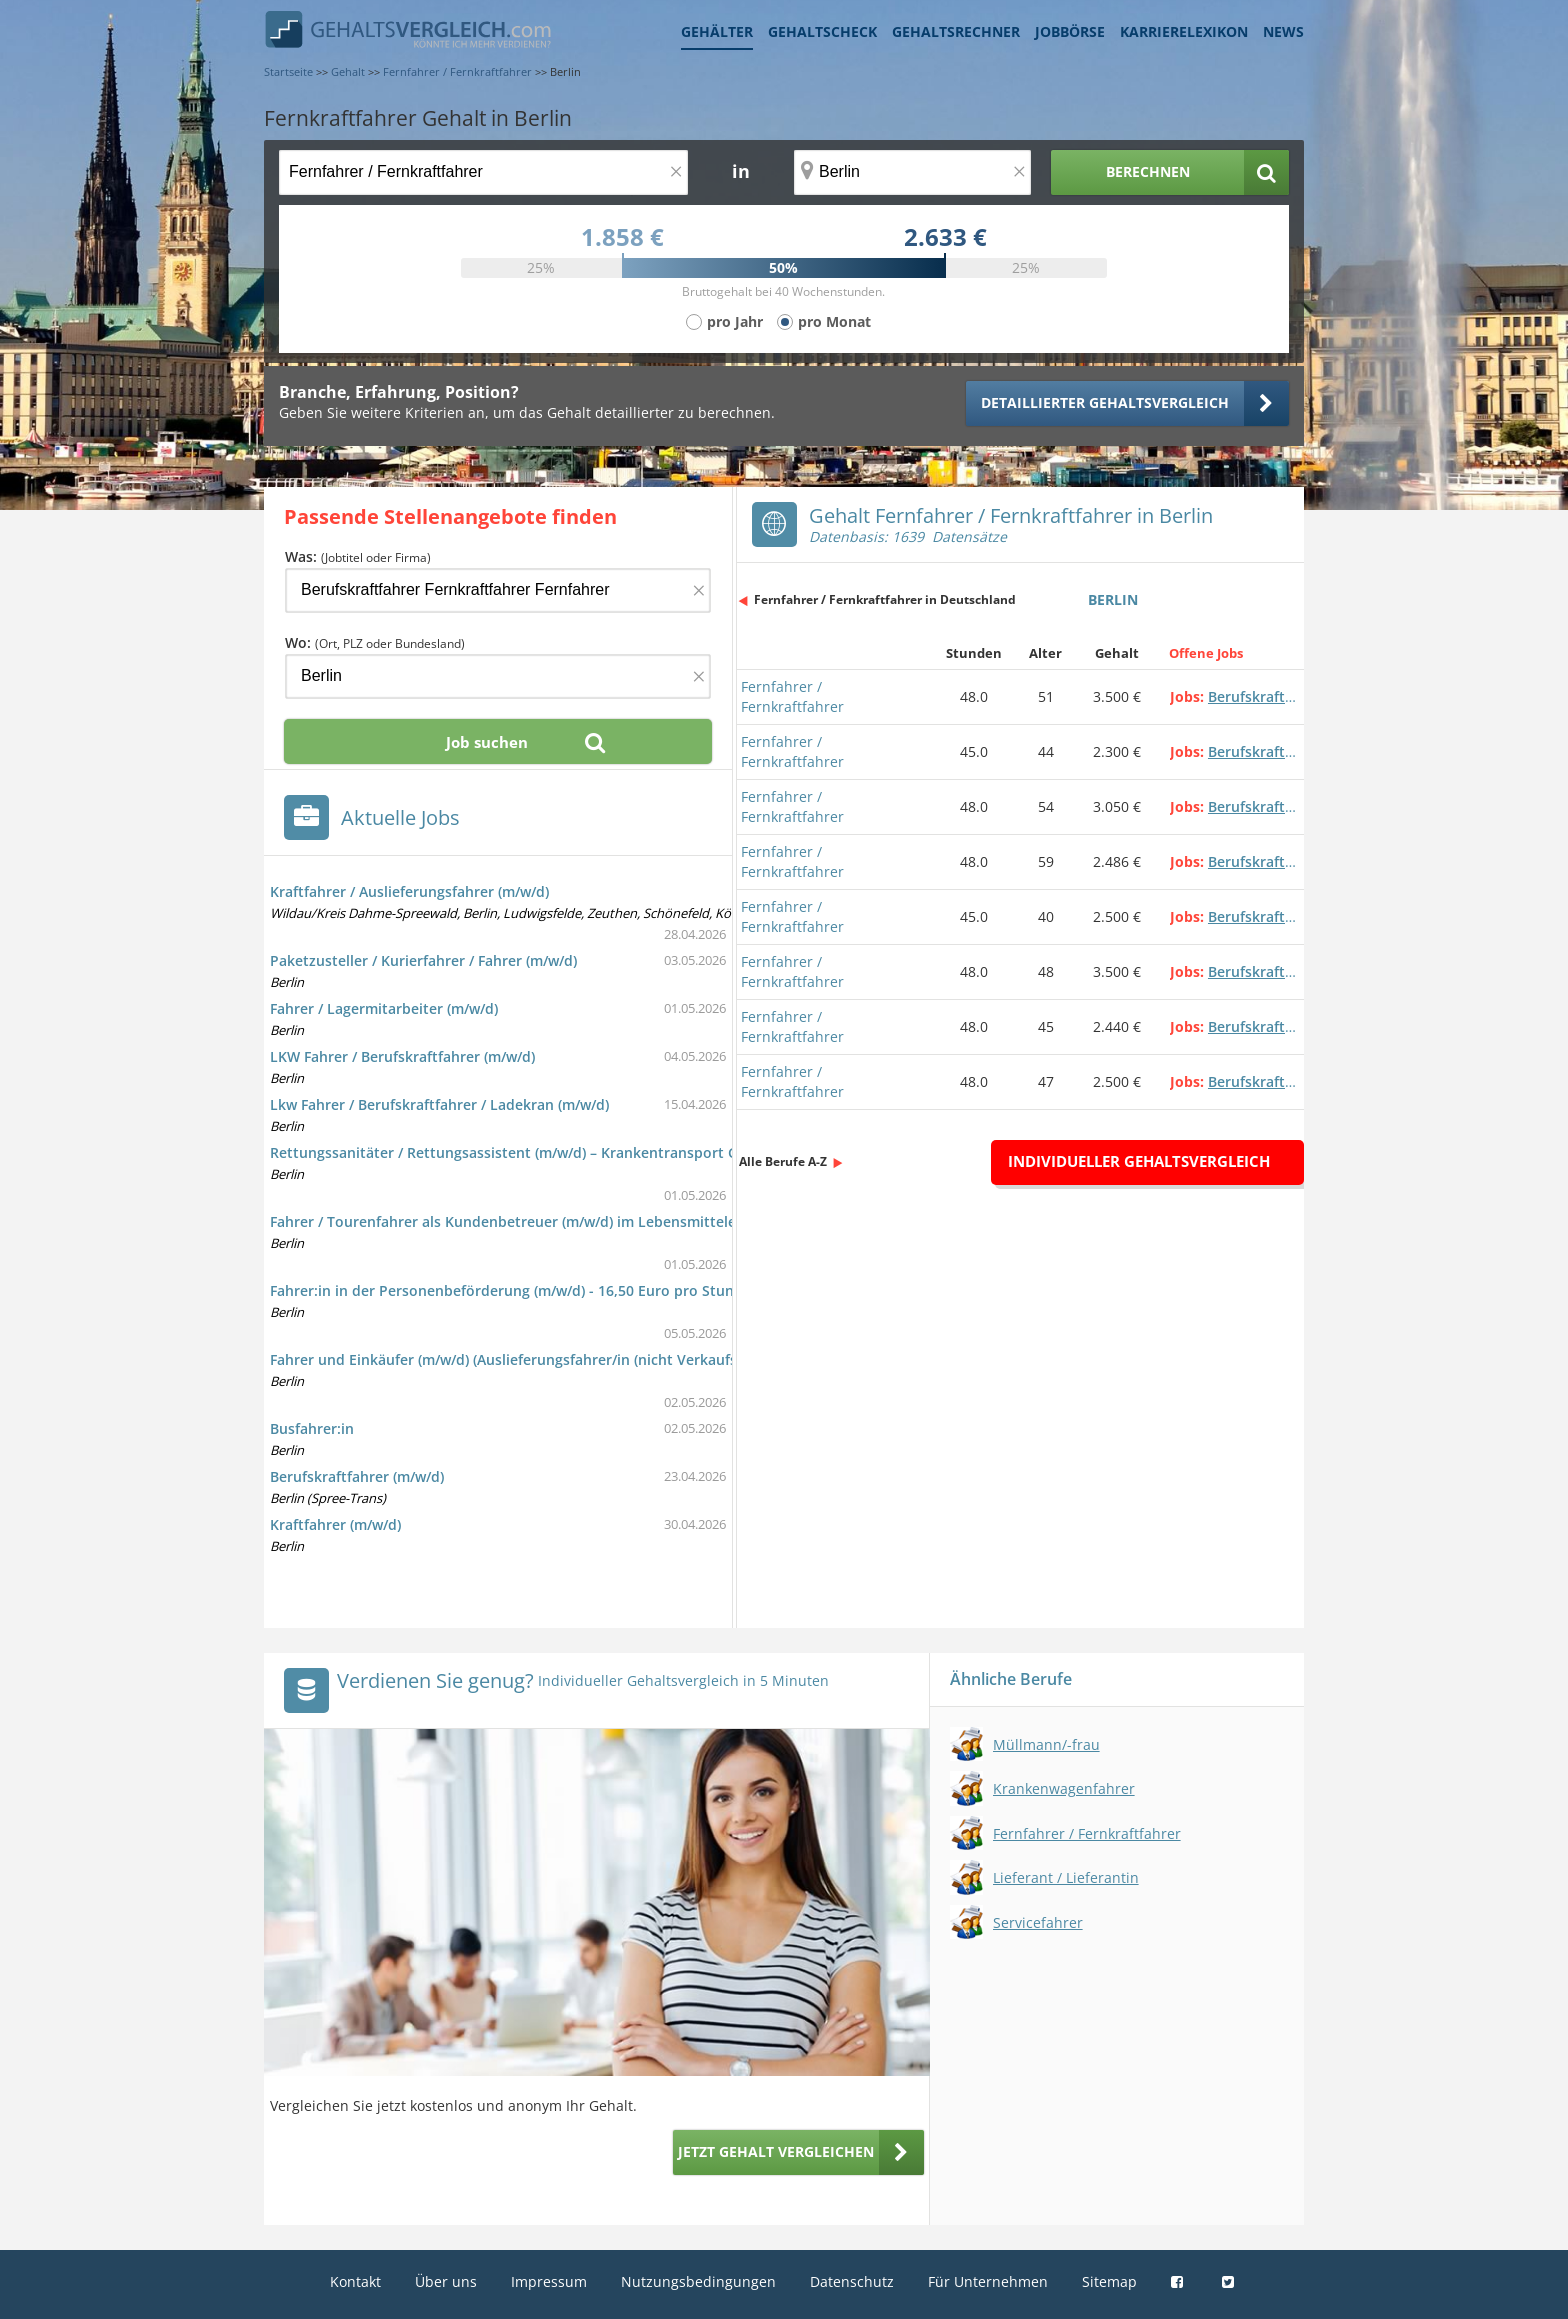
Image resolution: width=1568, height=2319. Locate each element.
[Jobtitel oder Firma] (498, 590)
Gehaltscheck (822, 31)
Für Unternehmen (988, 2281)
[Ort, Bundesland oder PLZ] (913, 172)
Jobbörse (1070, 31)
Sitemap (1109, 2281)
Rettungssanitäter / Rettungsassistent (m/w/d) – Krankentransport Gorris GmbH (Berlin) (569, 1152)
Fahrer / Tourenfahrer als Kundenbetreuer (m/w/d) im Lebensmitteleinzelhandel (542, 1221)
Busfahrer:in (312, 1428)
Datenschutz (852, 2281)
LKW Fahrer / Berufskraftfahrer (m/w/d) (402, 1056)
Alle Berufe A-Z (783, 1161)
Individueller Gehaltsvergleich (1139, 1161)
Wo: (375, 642)
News (1283, 31)
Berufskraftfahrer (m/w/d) (357, 1476)
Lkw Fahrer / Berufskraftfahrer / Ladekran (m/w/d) (439, 1104)
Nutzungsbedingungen (698, 2281)
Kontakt (355, 2281)
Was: (358, 556)
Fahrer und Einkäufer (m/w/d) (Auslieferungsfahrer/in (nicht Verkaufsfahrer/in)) (537, 1359)
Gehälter (717, 31)
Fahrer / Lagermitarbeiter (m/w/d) (384, 1008)
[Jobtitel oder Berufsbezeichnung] (483, 172)
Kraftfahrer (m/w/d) (335, 1524)
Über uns (446, 2281)
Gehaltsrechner (956, 31)
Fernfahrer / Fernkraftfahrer (792, 696)
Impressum (549, 2281)
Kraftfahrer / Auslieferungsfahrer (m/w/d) (409, 891)
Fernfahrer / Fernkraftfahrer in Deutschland (885, 599)
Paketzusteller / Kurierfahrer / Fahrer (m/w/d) (423, 960)
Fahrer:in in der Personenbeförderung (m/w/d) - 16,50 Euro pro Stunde (510, 1290)
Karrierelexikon (1184, 31)
